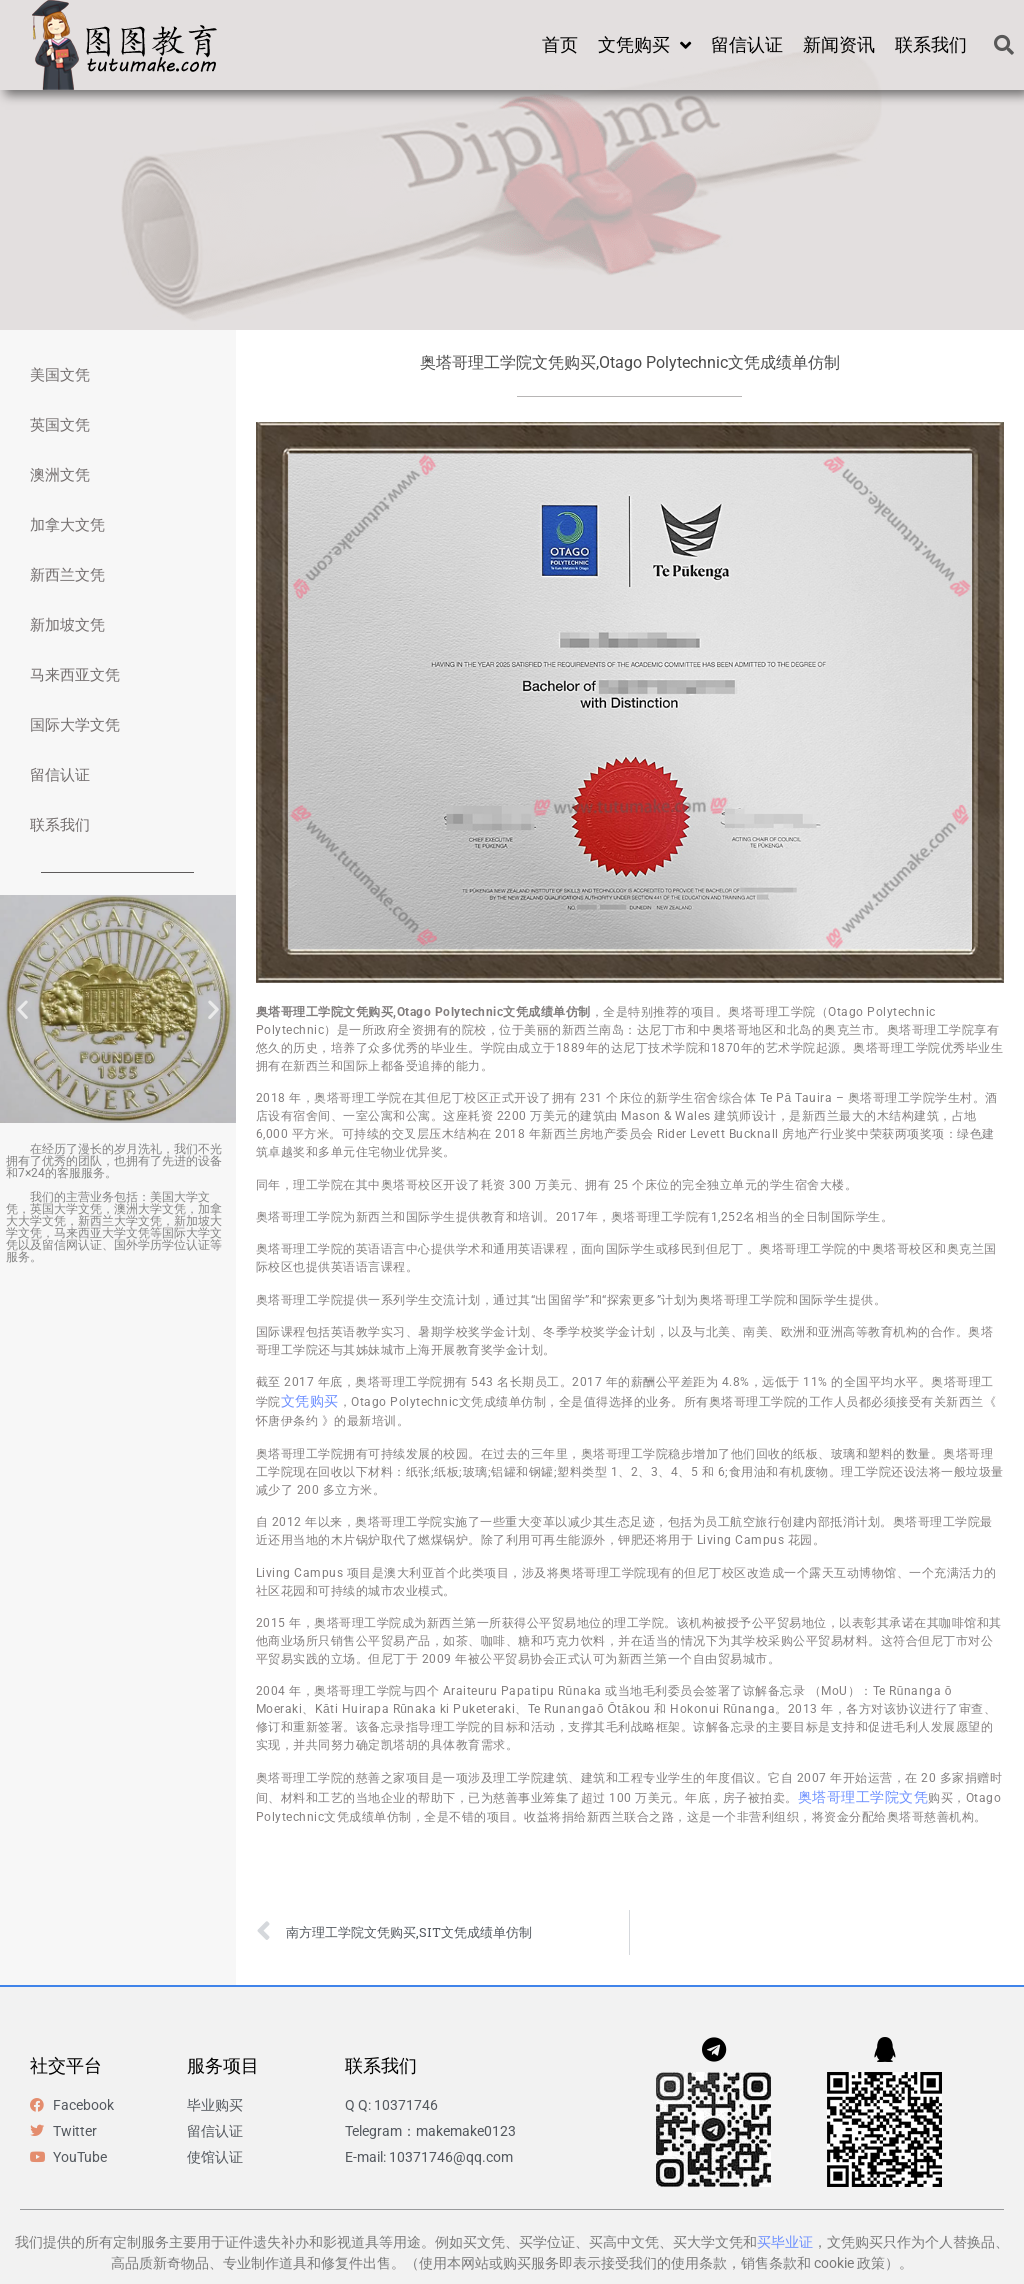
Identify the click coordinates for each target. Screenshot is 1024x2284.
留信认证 (747, 44)
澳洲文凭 (60, 475)
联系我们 (931, 44)
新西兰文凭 (67, 575)
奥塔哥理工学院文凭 (863, 1797)
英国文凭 (60, 425)
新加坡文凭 (67, 625)
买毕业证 (785, 2242)
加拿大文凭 (67, 525)
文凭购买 (644, 45)
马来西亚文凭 (75, 675)
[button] (1004, 45)
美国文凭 (60, 375)
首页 (560, 44)
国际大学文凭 (75, 725)
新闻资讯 (839, 44)
